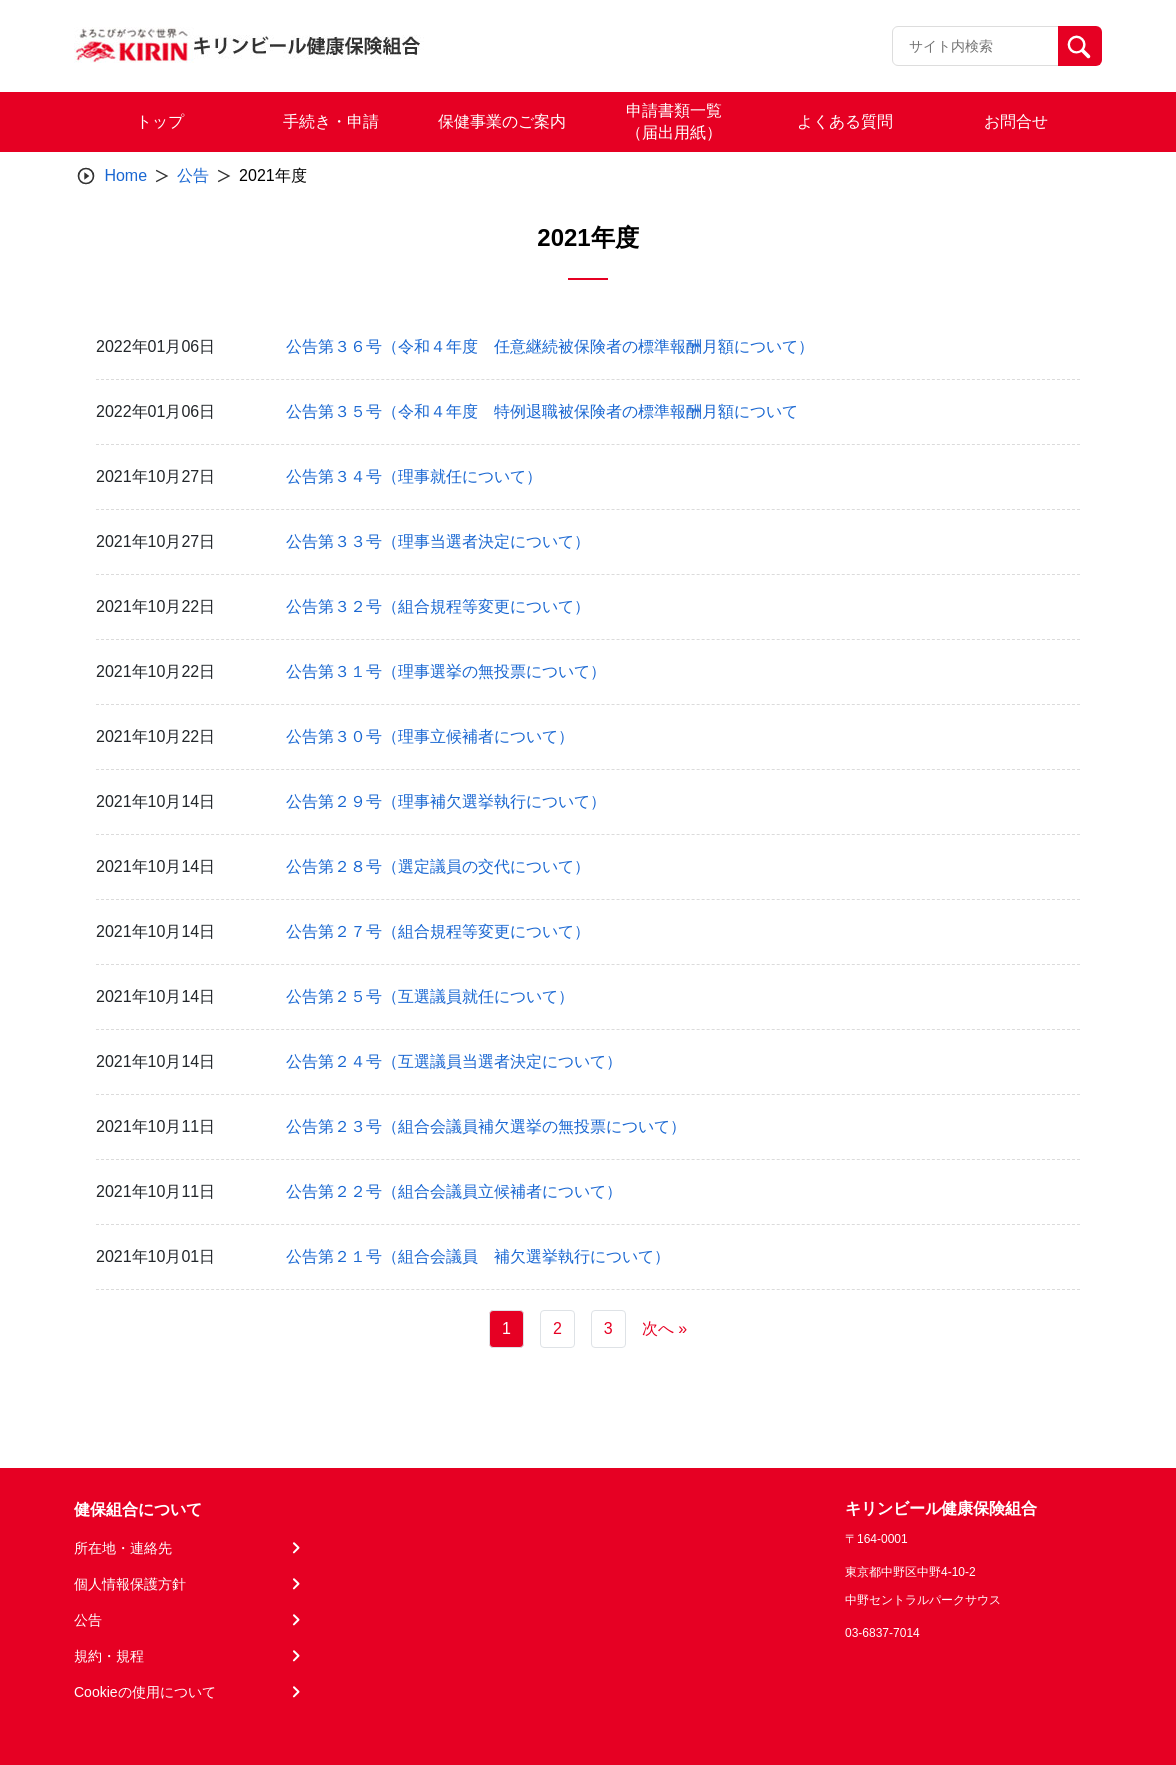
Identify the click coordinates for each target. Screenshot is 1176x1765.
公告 (193, 175)
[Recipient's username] (975, 46)
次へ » (664, 1328)
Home (125, 175)
